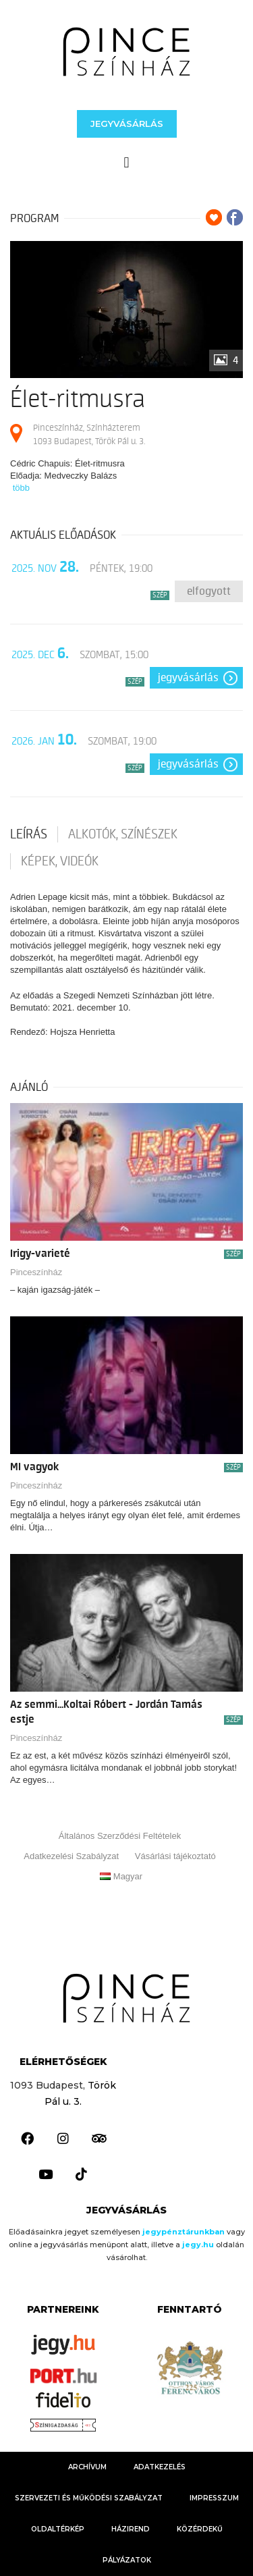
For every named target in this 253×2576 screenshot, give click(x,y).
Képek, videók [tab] (60, 861)
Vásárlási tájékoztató (175, 1856)
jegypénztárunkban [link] (183, 2231)
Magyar (121, 1876)
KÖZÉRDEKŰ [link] (200, 2529)
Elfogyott (209, 591)
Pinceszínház (36, 1272)
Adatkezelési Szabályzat (71, 1856)
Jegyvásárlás (188, 678)
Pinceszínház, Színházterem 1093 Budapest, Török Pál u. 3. (89, 434)
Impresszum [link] (214, 2498)
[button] (127, 124)
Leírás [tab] (28, 834)
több (21, 488)
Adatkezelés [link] (160, 2467)
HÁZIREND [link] (130, 2529)
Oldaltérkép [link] (57, 2529)
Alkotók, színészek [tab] (122, 834)
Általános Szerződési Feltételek (120, 1836)
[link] (126, 52)
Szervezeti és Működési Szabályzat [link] (89, 2498)
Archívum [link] (87, 2467)
